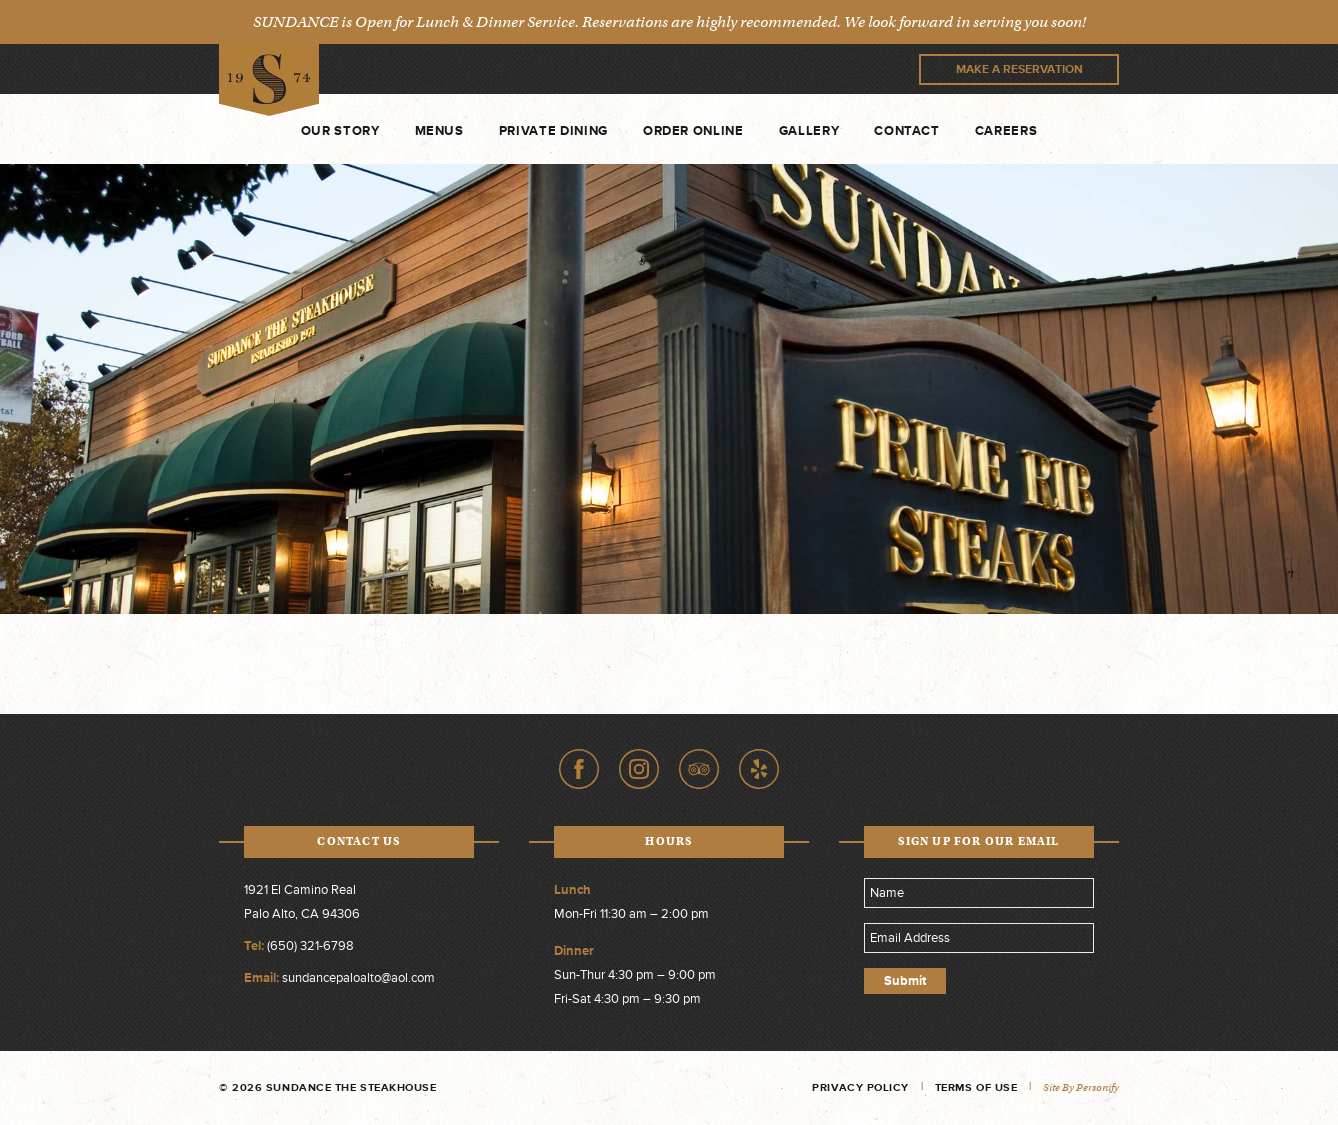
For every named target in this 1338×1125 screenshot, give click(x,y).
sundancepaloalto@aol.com (358, 978)
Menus (439, 131)
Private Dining (553, 131)
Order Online (693, 131)
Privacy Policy (860, 1087)
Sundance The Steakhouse (269, 80)
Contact (907, 131)
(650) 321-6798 (310, 946)
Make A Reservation (1019, 69)
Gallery (809, 131)
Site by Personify (1081, 1087)
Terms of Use (976, 1087)
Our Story (340, 131)
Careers (1006, 131)
